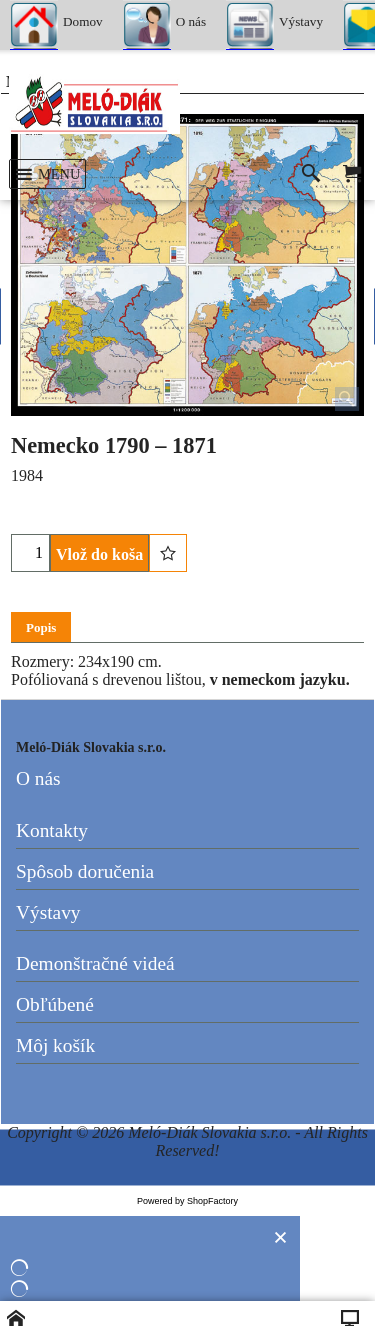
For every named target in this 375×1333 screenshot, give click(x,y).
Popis (41, 627)
